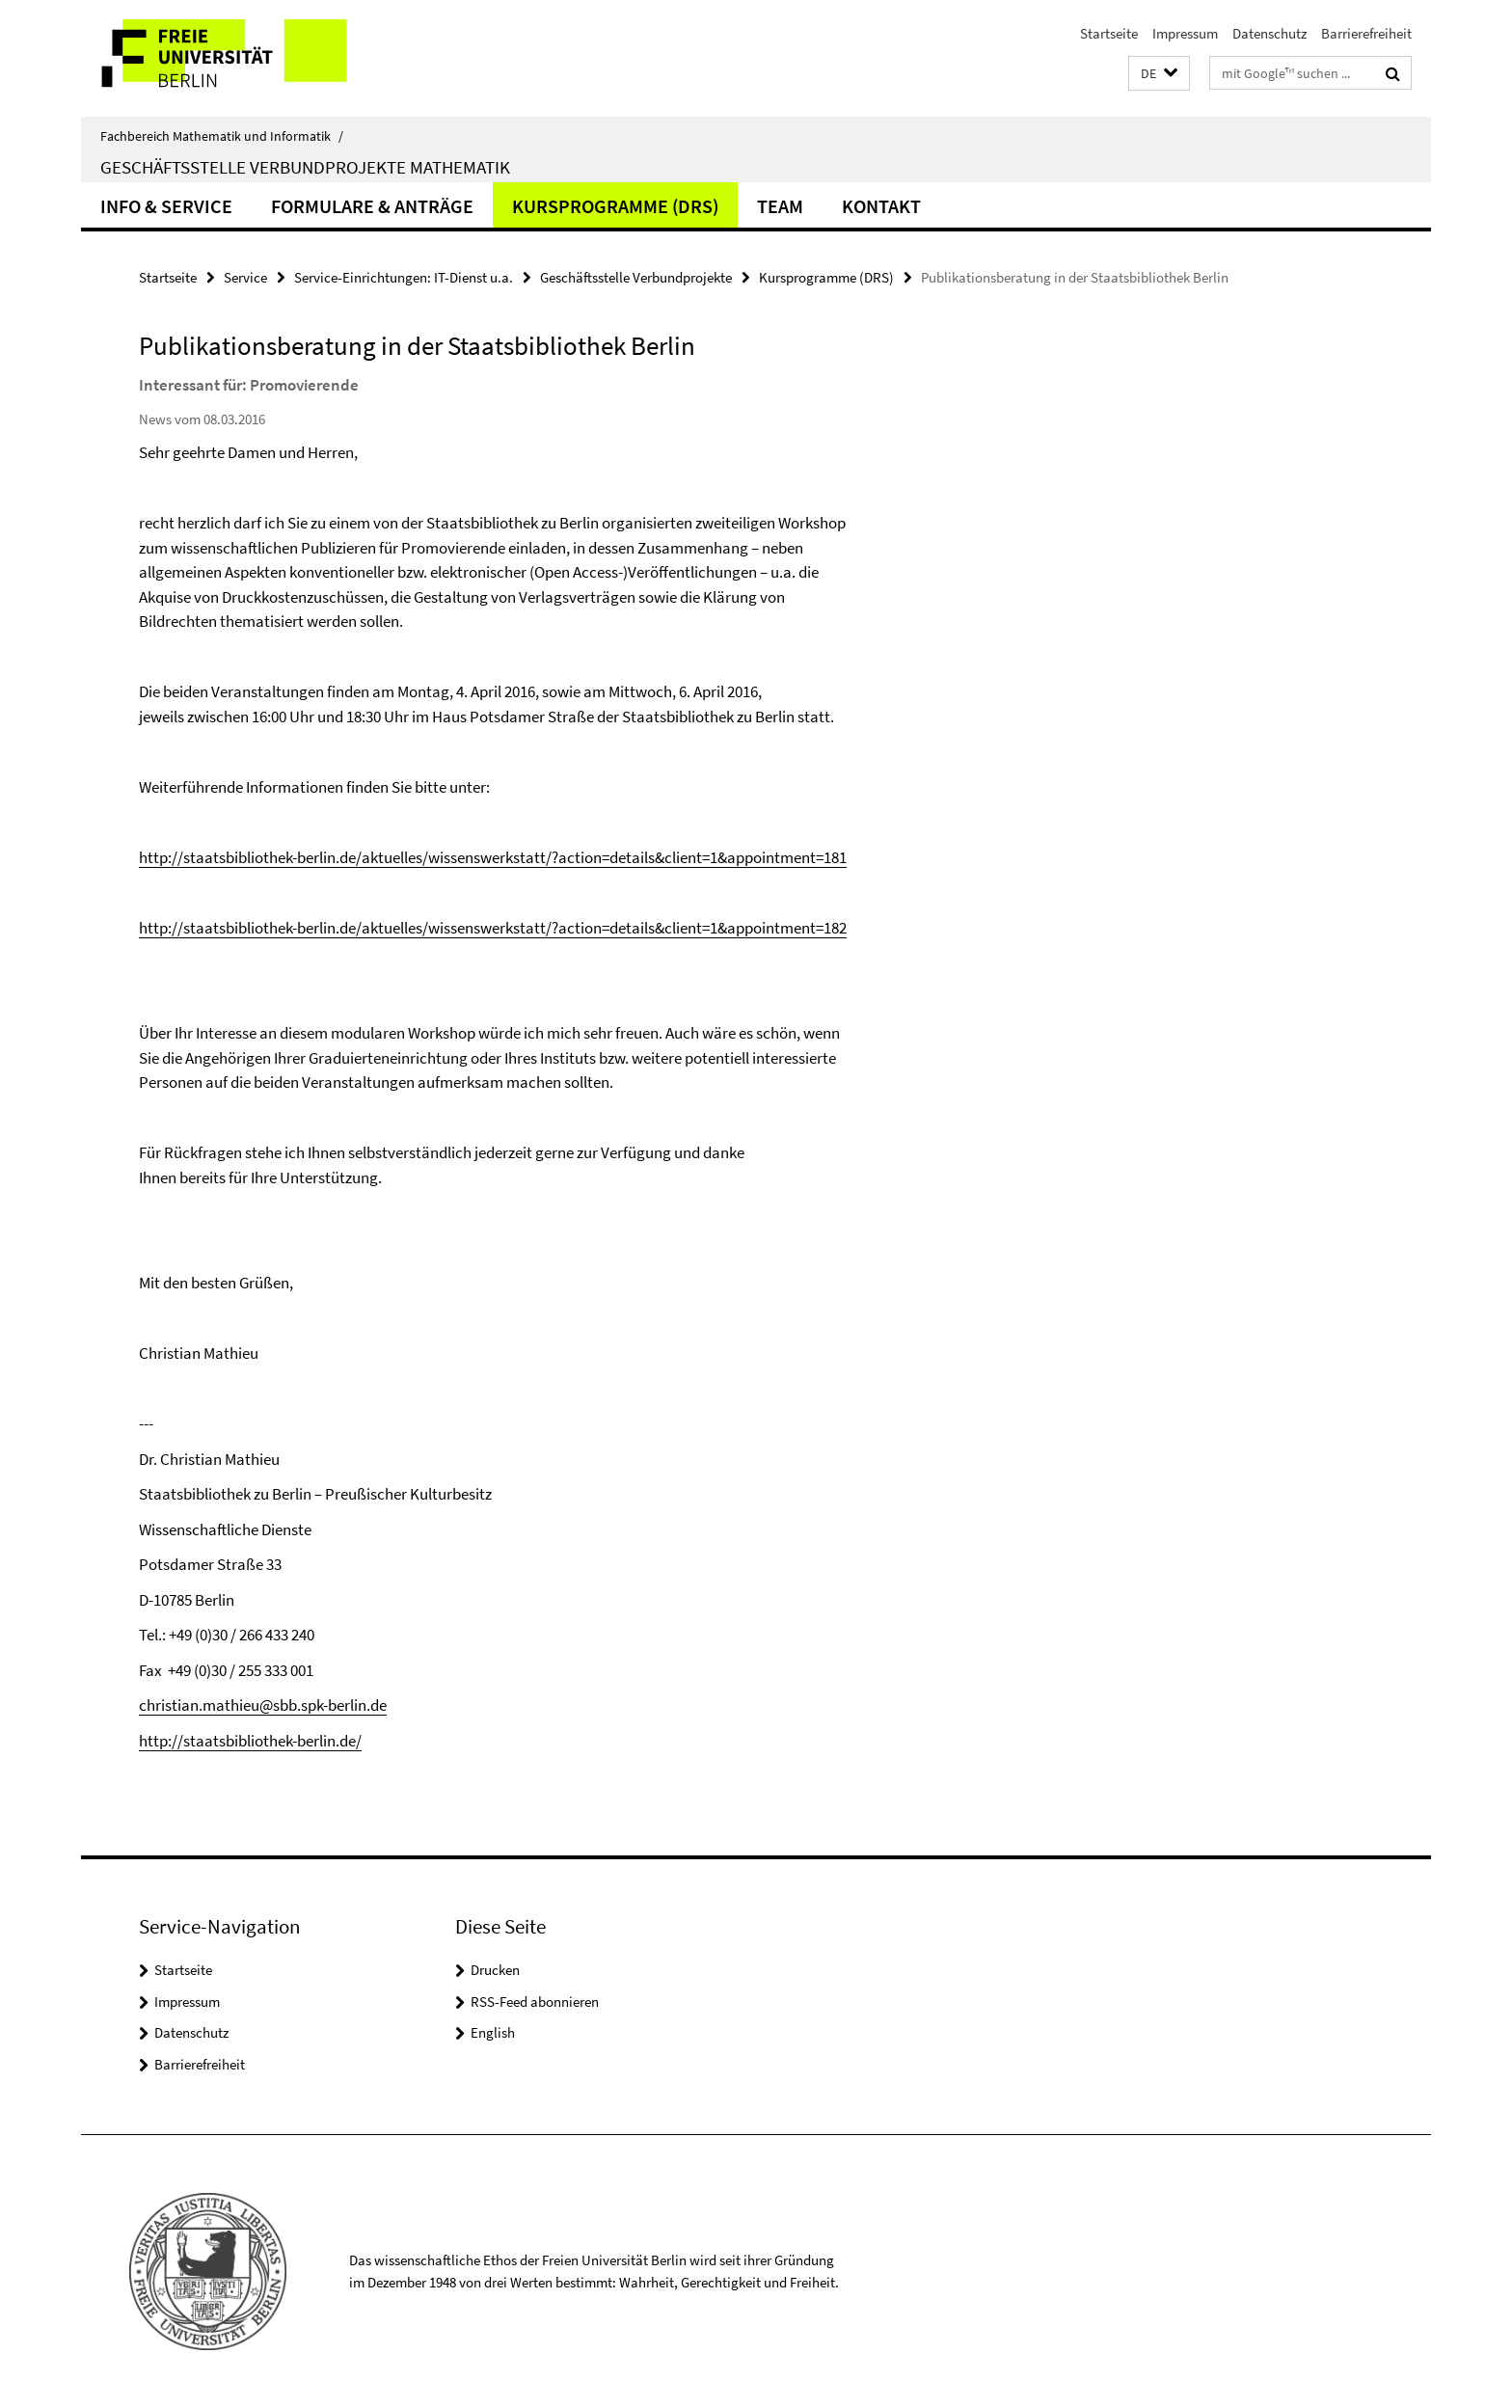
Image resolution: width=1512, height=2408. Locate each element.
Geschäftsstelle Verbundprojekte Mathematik (305, 166)
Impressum (1185, 33)
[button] (1159, 74)
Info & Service (166, 206)
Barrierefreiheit (1366, 33)
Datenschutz (1269, 33)
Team (780, 206)
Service (245, 277)
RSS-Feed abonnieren (535, 2001)
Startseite (1109, 33)
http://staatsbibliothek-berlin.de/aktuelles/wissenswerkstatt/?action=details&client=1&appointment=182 (493, 927)
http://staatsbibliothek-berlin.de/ (250, 1740)
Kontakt (881, 206)
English (493, 2032)
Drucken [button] (495, 1970)
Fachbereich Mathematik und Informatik (221, 136)
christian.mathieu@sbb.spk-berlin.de (263, 1705)
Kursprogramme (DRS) (615, 206)
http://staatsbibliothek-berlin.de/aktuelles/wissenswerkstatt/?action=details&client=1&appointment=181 (493, 857)
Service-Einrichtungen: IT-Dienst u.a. (403, 277)
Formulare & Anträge (372, 206)
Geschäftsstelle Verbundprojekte (636, 277)
